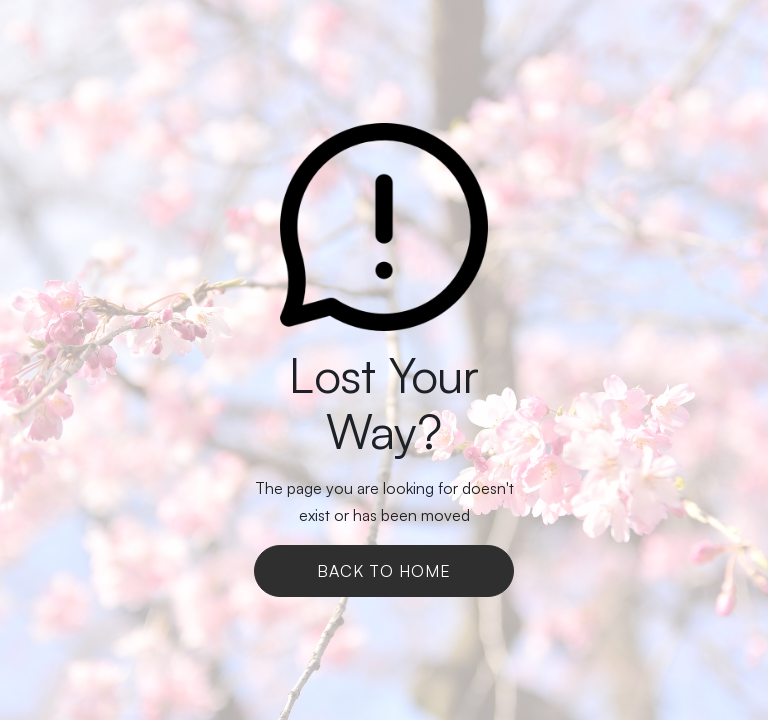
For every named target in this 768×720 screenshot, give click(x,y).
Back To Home (384, 571)
